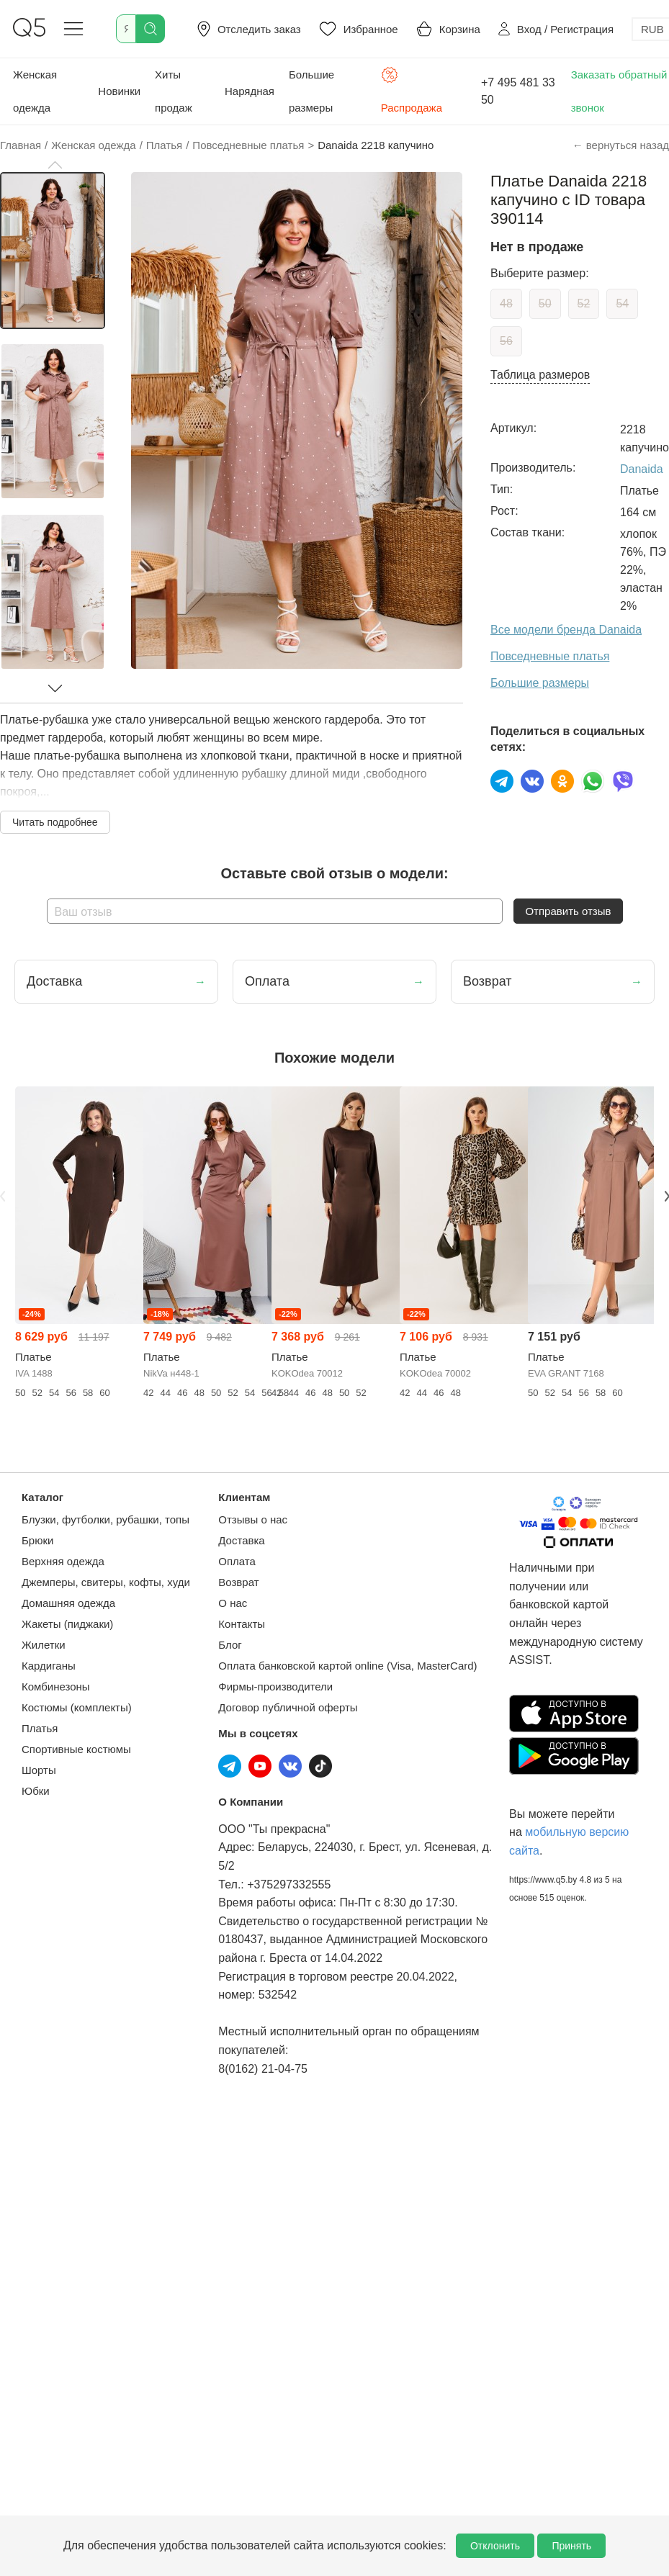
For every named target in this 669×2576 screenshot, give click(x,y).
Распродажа (411, 90)
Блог (229, 1645)
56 (506, 341)
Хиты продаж (173, 91)
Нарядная (249, 91)
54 (622, 303)
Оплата (237, 1561)
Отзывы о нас (252, 1519)
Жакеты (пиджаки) (67, 1624)
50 (545, 303)
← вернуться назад (621, 145)
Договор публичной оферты (287, 1707)
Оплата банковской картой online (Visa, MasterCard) (347, 1665)
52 (584, 303)
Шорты (39, 1770)
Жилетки (44, 1645)
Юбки (36, 1791)
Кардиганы (49, 1665)
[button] (54, 165)
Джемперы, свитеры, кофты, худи (106, 1582)
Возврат (238, 1582)
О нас (232, 1603)
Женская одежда (35, 91)
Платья (40, 1728)
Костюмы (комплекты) (77, 1707)
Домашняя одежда (68, 1603)
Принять (571, 2546)
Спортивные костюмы (76, 1749)
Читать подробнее (55, 822)
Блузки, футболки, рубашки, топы (105, 1519)
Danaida (641, 469)
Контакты (241, 1624)
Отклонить (495, 2546)
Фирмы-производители (275, 1686)
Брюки (37, 1540)
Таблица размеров (540, 375)
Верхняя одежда (63, 1561)
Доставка (241, 1540)
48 (506, 303)
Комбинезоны (56, 1686)
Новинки (119, 91)
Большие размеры (311, 91)
